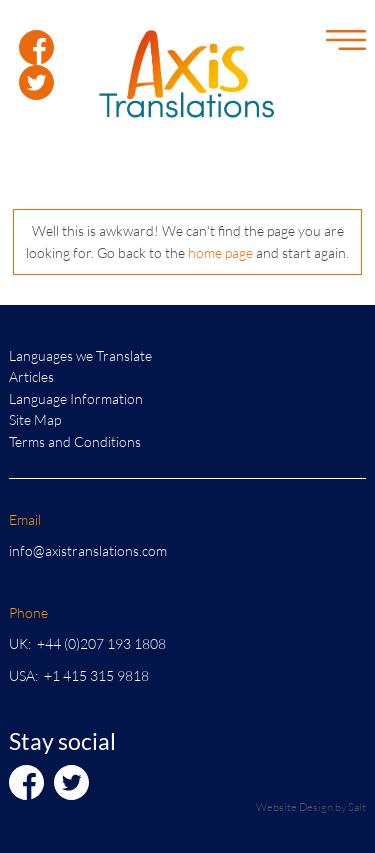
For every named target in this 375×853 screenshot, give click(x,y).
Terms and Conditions (75, 441)
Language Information (76, 398)
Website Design (294, 806)
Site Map (35, 419)
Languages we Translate (80, 355)
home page (220, 252)
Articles (31, 376)
